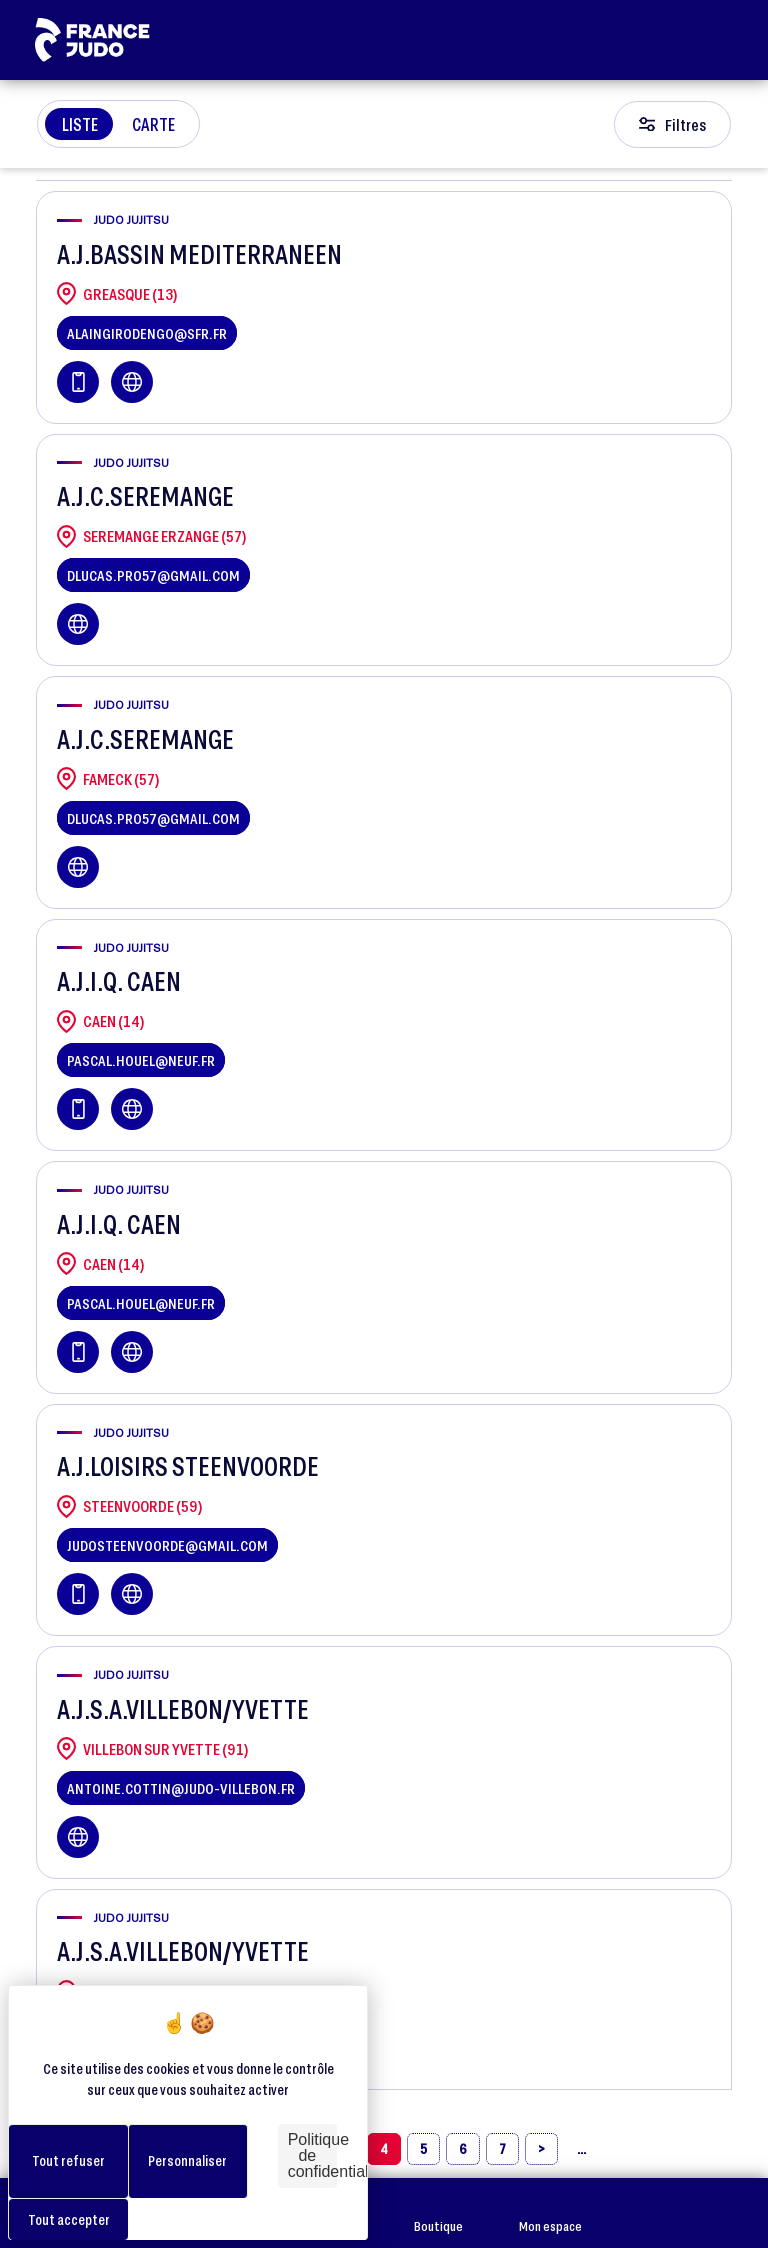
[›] (541, 2149)
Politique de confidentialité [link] (312, 2155)
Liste (80, 124)
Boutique (438, 2213)
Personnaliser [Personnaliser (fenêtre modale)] (187, 2160)
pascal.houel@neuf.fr (141, 1060)
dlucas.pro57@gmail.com (153, 575)
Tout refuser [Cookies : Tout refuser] (68, 2160)
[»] (581, 2149)
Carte (153, 124)
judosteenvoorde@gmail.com (167, 1545)
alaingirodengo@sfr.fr (147, 333)
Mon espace (550, 2213)
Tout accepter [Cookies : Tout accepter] (69, 2219)
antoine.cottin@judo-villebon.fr (181, 1788)
